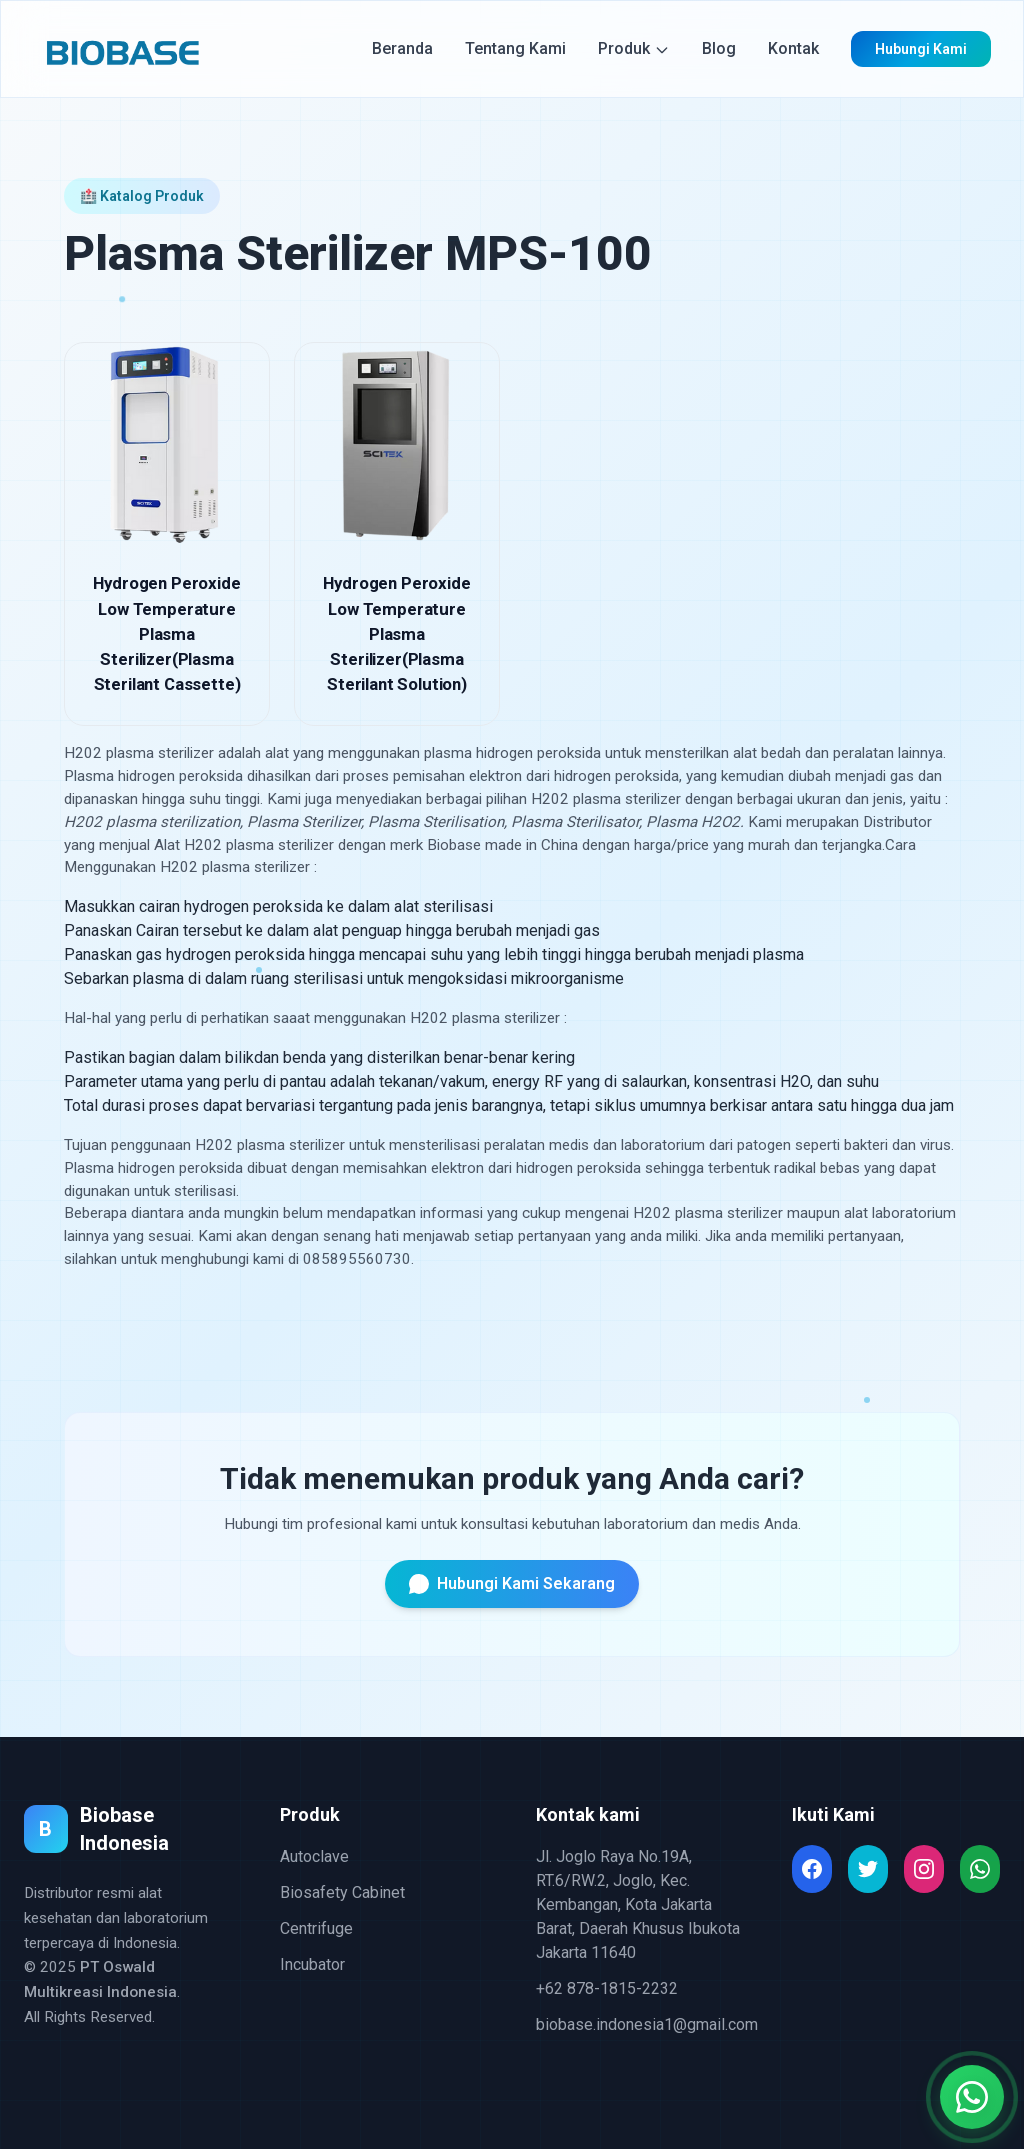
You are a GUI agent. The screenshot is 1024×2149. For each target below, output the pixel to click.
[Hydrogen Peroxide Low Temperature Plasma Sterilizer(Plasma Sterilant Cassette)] (167, 534)
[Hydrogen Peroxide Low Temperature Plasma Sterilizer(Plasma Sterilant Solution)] (397, 534)
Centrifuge (316, 1928)
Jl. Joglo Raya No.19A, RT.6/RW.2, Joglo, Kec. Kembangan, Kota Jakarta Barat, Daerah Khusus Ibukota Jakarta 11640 (638, 1904)
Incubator (312, 1964)
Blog (719, 48)
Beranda (402, 48)
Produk (634, 48)
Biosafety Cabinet (342, 1892)
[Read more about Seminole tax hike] (812, 1869)
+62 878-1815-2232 (607, 1988)
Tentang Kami (515, 48)
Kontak (793, 48)
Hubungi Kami (921, 49)
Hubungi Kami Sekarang (512, 1584)
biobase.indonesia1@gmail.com (647, 2024)
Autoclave (314, 1856)
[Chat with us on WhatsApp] (972, 2097)
